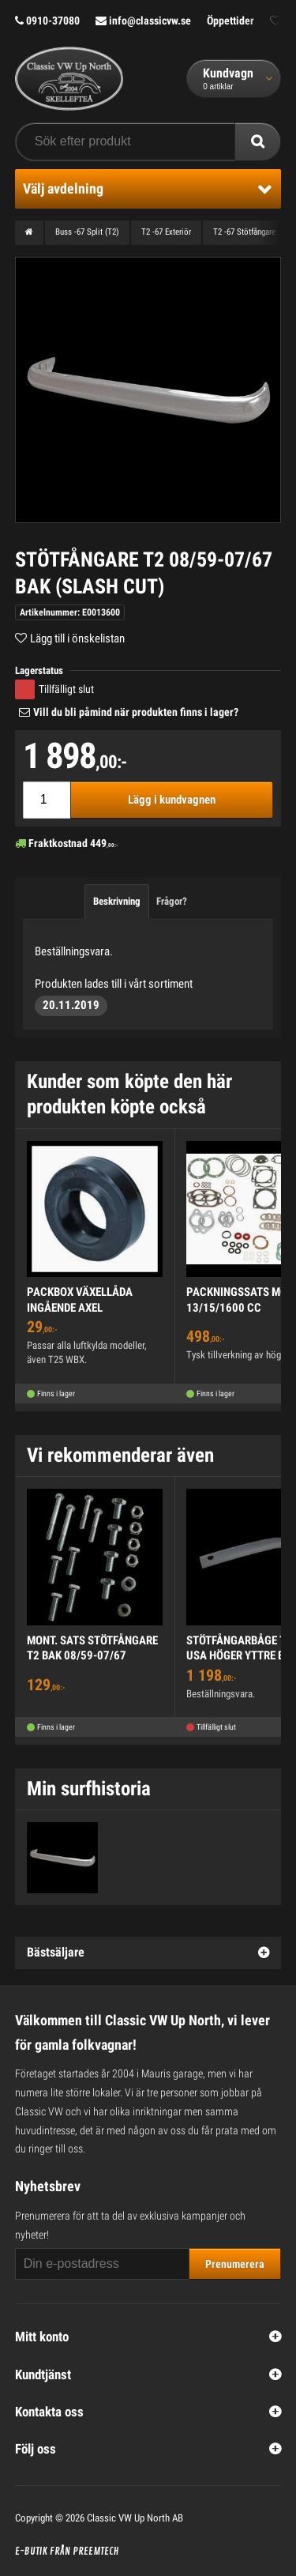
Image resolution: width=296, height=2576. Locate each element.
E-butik (31, 2551)
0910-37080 (47, 20)
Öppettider (230, 20)
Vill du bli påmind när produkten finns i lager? (135, 712)
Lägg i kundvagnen (171, 800)
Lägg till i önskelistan (77, 638)
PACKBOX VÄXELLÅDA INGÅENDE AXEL (80, 1300)
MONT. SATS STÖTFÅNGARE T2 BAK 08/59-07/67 (92, 1648)
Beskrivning (117, 901)
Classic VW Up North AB (135, 2518)
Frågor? (171, 901)
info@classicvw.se (143, 20)
